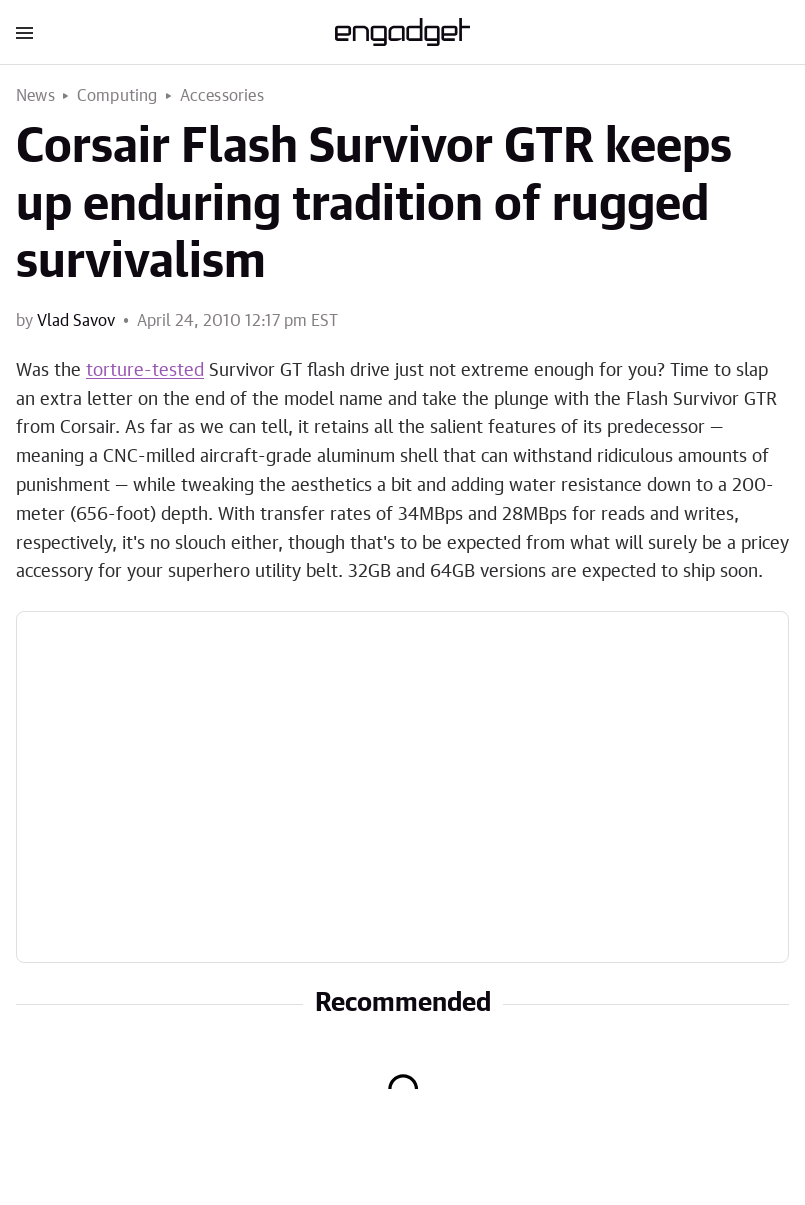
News (35, 96)
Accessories (222, 96)
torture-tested (145, 371)
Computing (117, 96)
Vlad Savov (76, 321)
